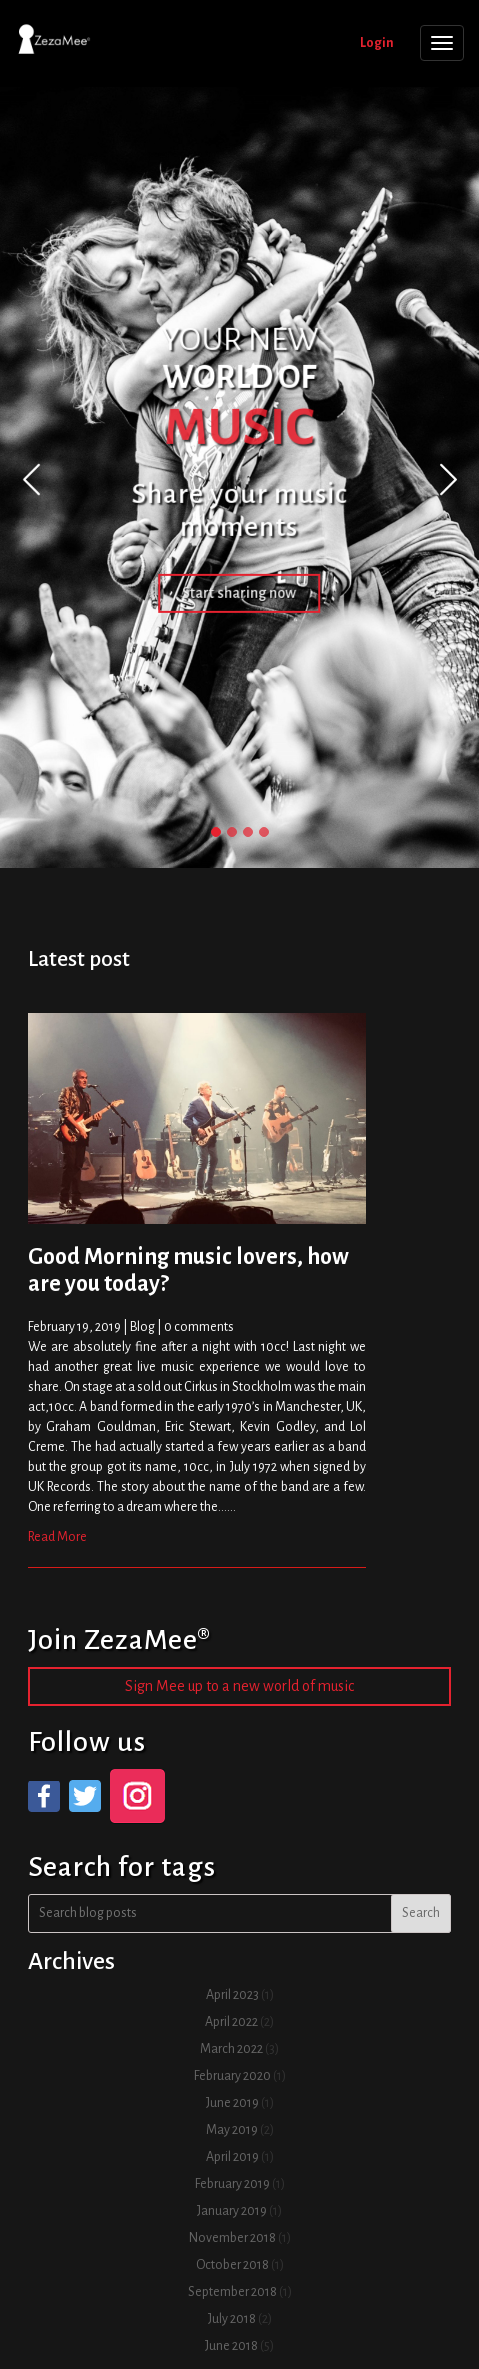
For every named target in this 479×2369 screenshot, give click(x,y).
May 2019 (232, 2130)
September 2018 (232, 2292)
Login (377, 43)
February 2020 (232, 2076)
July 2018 (232, 2319)
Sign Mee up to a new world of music (239, 1686)
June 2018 (231, 2346)
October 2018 (232, 2265)
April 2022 (231, 2022)
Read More (57, 1537)
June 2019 (232, 2103)
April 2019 (232, 2157)
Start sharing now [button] (240, 593)
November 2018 (232, 2238)
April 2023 (232, 1995)
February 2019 (232, 2184)
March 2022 (231, 2049)
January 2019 (232, 2211)
